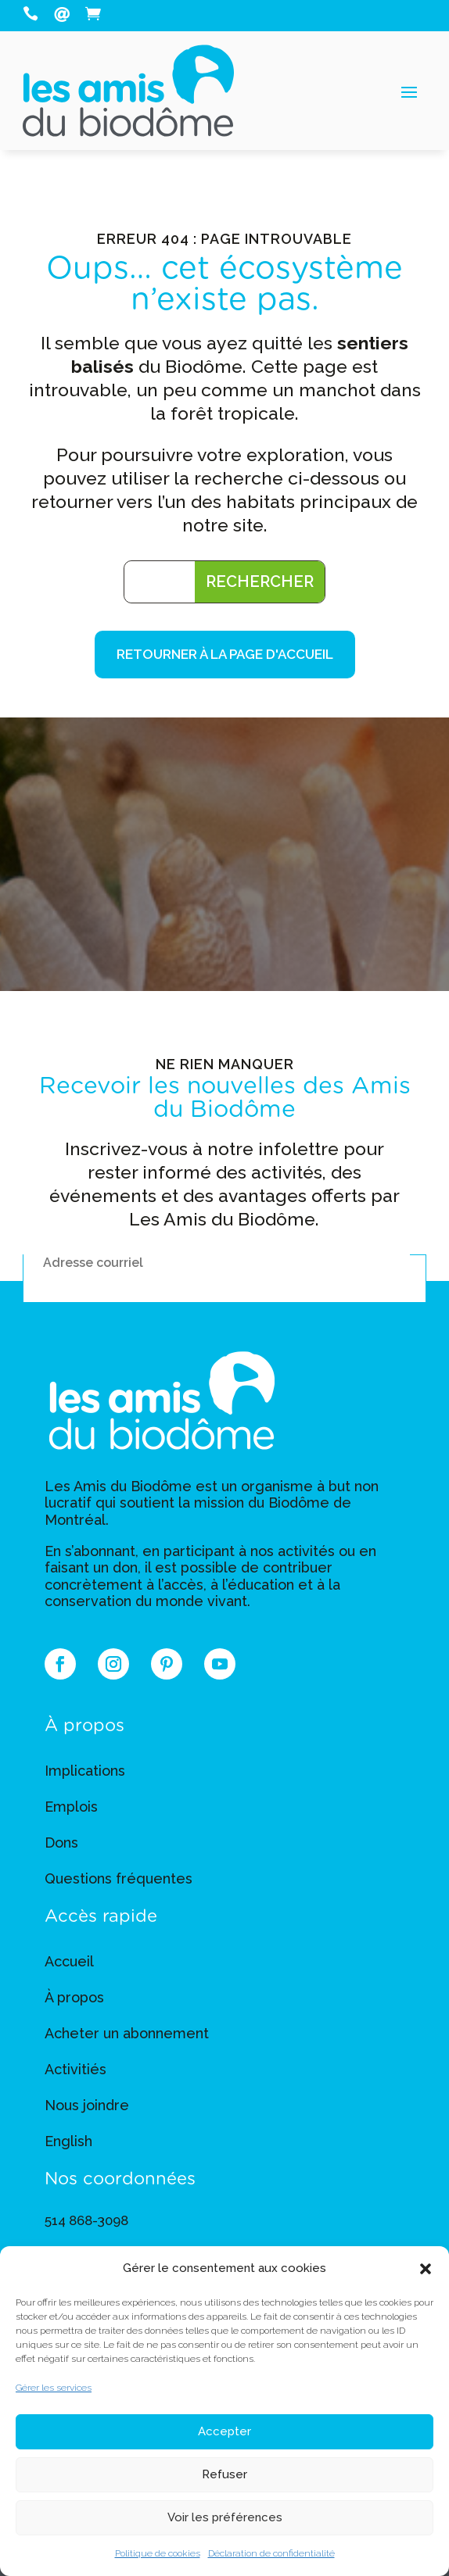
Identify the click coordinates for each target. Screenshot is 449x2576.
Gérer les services (54, 2387)
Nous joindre (87, 2105)
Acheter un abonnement (127, 2033)
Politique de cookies (157, 2553)
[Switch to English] (68, 2144)
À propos (74, 1997)
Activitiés (75, 2069)
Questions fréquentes (118, 1878)
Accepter (224, 2431)
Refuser (224, 2474)
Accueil (69, 1961)
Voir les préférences (224, 2517)
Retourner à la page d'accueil (225, 654)
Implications (85, 1770)
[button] (425, 2269)
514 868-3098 (86, 2220)
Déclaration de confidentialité (271, 2553)
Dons (61, 1842)
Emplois (71, 1806)
